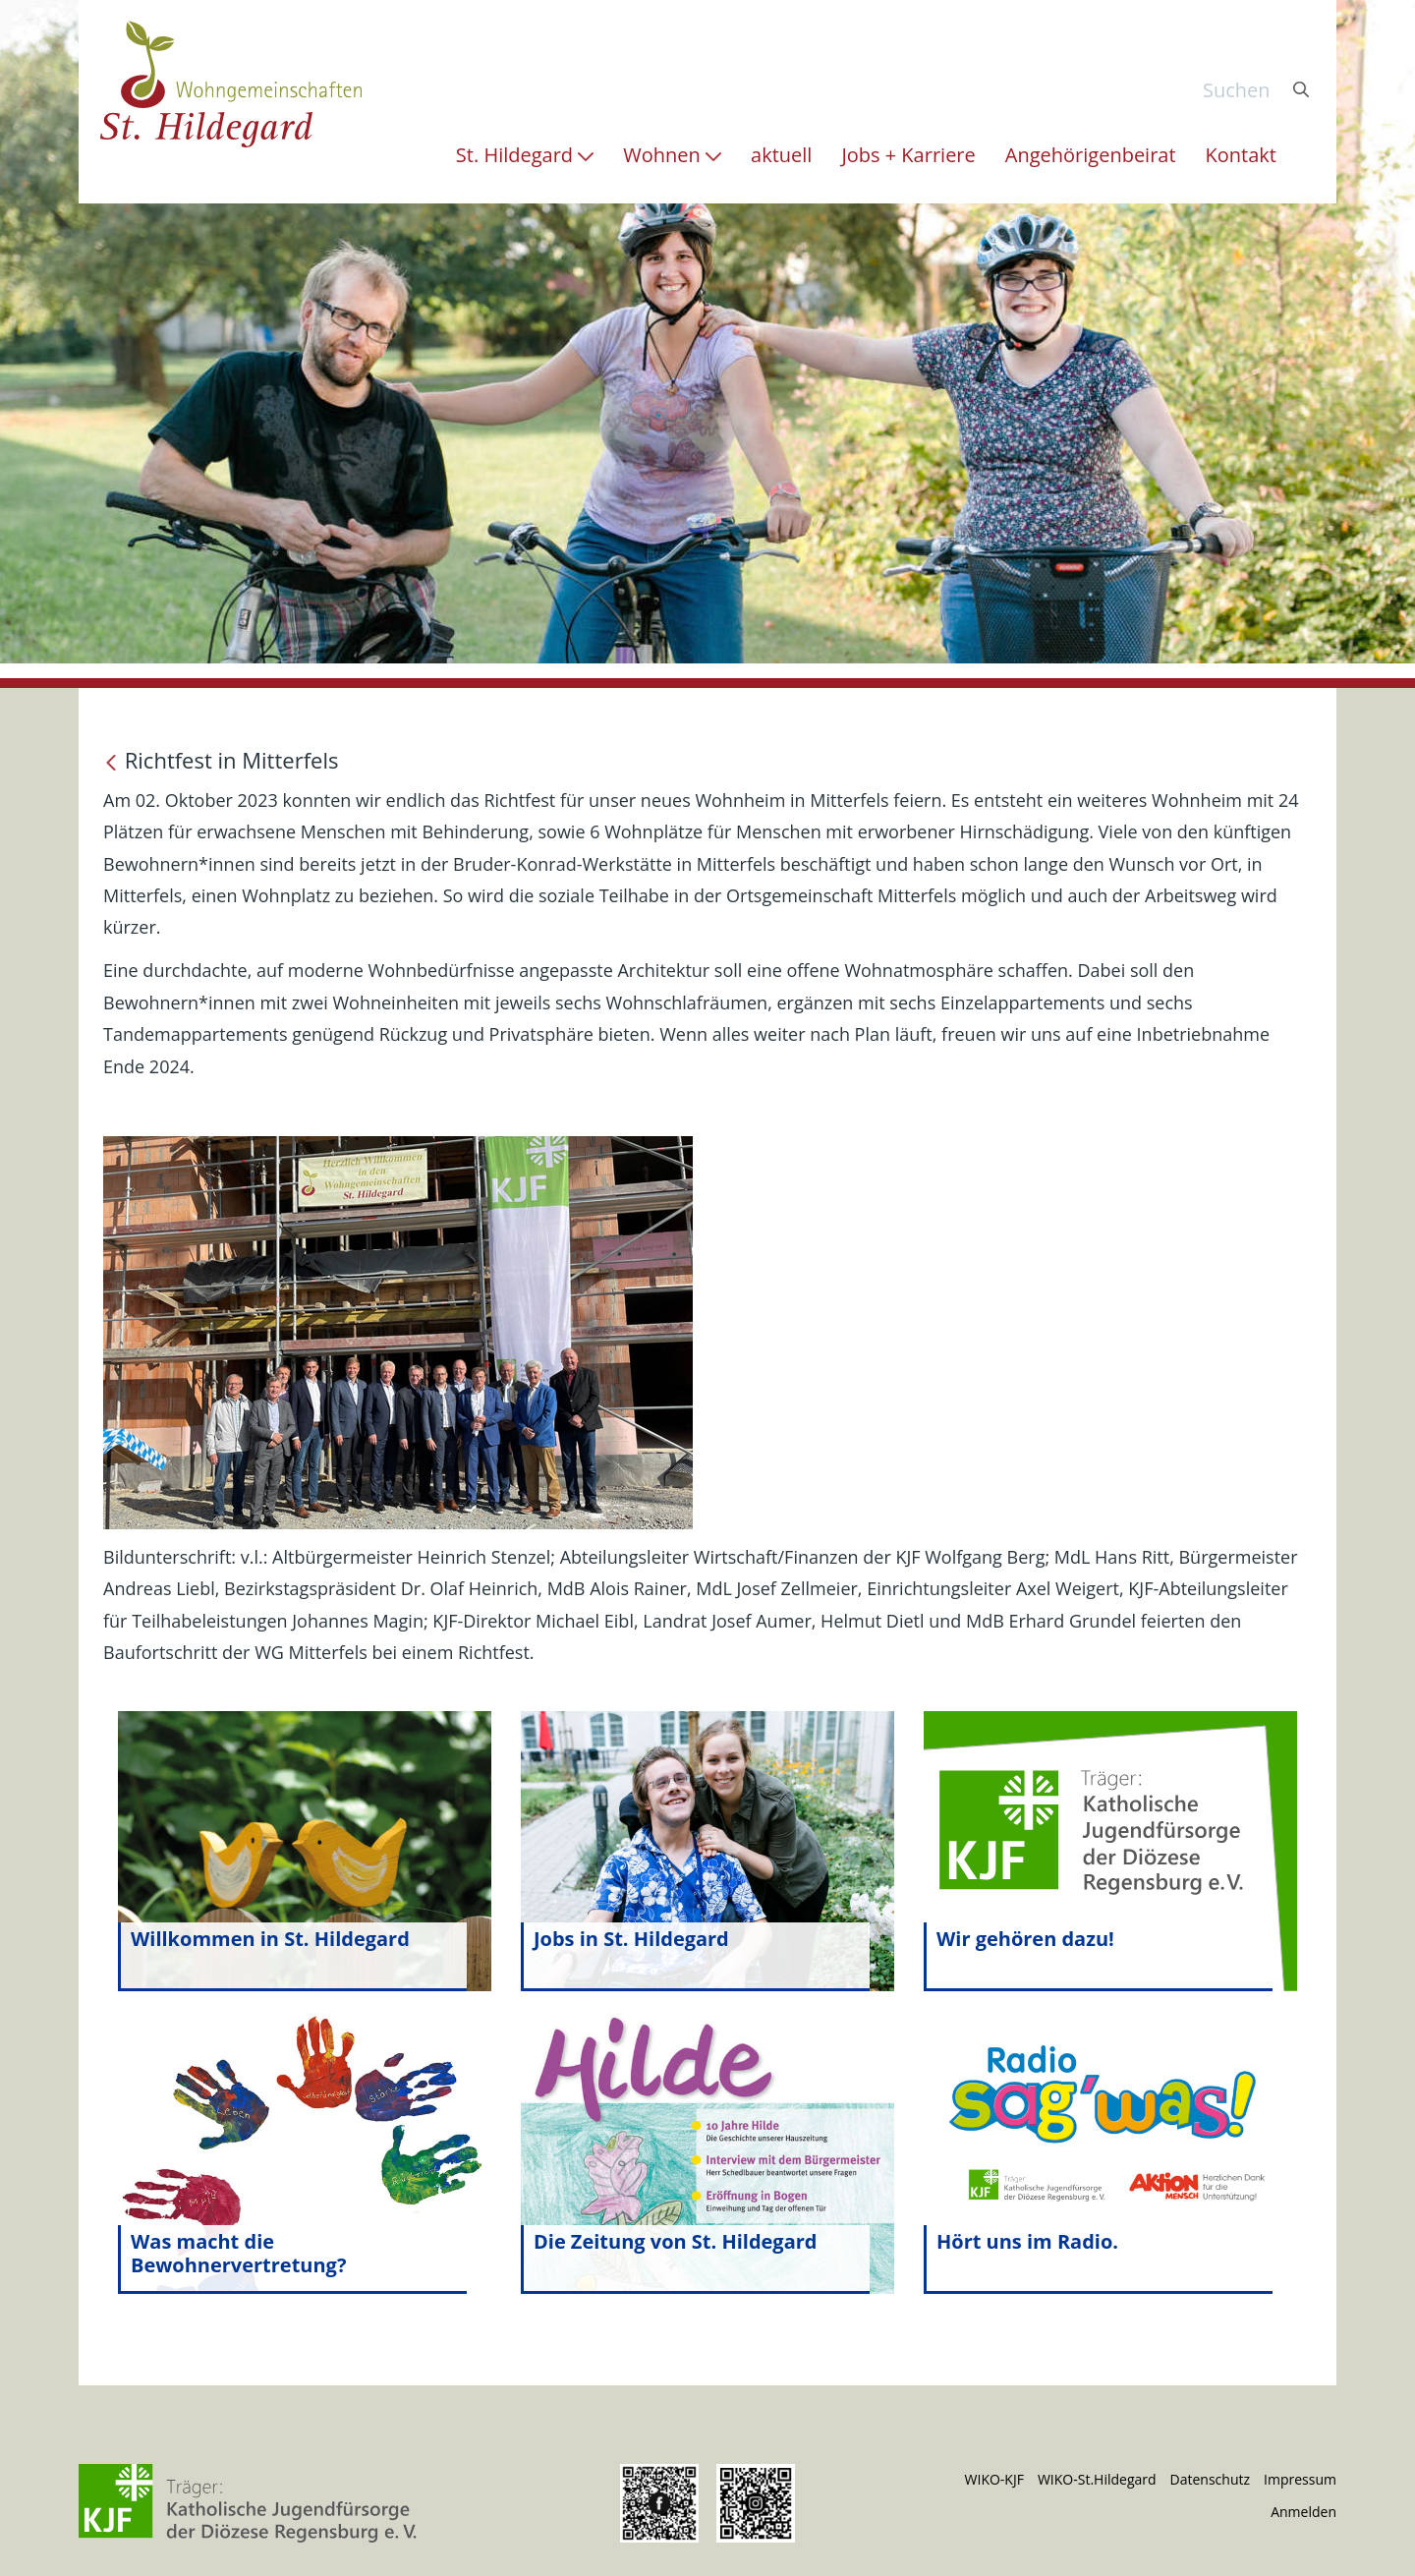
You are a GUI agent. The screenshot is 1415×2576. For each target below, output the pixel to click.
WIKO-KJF (994, 2479)
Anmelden (1303, 2511)
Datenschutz (1210, 2479)
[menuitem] (524, 155)
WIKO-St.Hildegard (1097, 2479)
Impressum (1300, 2479)
